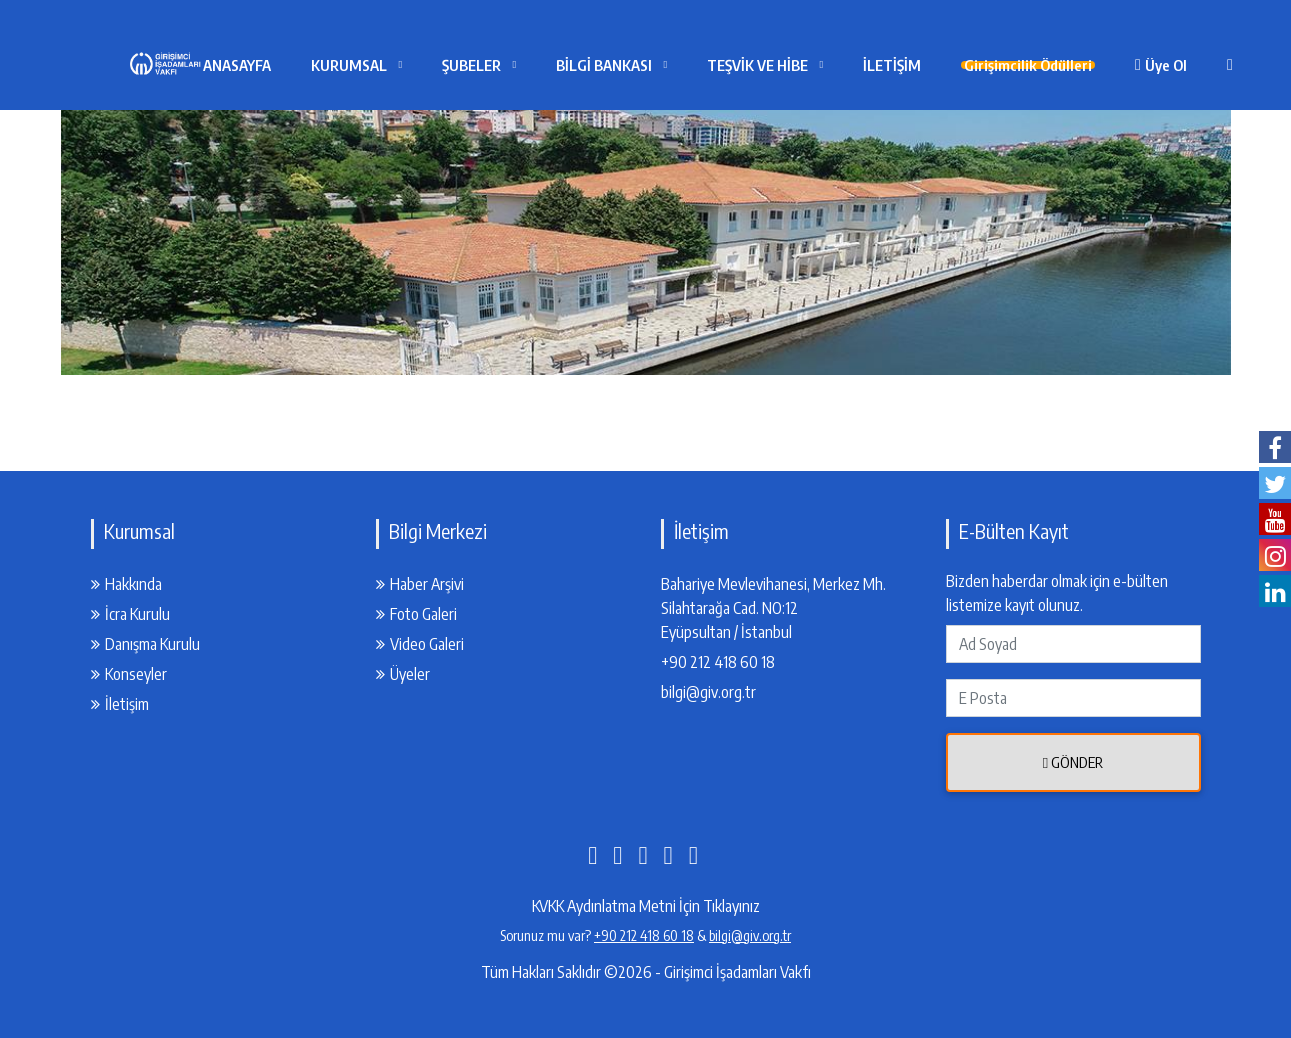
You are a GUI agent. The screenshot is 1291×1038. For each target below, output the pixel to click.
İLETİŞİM (936, 65)
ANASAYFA (281, 65)
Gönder (1073, 762)
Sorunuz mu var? (547, 935)
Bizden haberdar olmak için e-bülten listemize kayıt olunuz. (1057, 593)
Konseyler (129, 674)
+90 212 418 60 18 (718, 662)
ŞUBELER (515, 65)
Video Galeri (420, 644)
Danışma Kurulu (145, 644)
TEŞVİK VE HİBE (801, 65)
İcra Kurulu (130, 614)
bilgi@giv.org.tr (708, 692)
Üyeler (403, 674)
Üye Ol (1225, 65)
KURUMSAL (393, 65)
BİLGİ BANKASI (648, 65)
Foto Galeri (416, 614)
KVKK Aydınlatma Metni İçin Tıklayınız (646, 906)
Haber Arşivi (420, 584)
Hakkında (126, 584)
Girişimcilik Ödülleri (1080, 65)
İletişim (120, 704)
